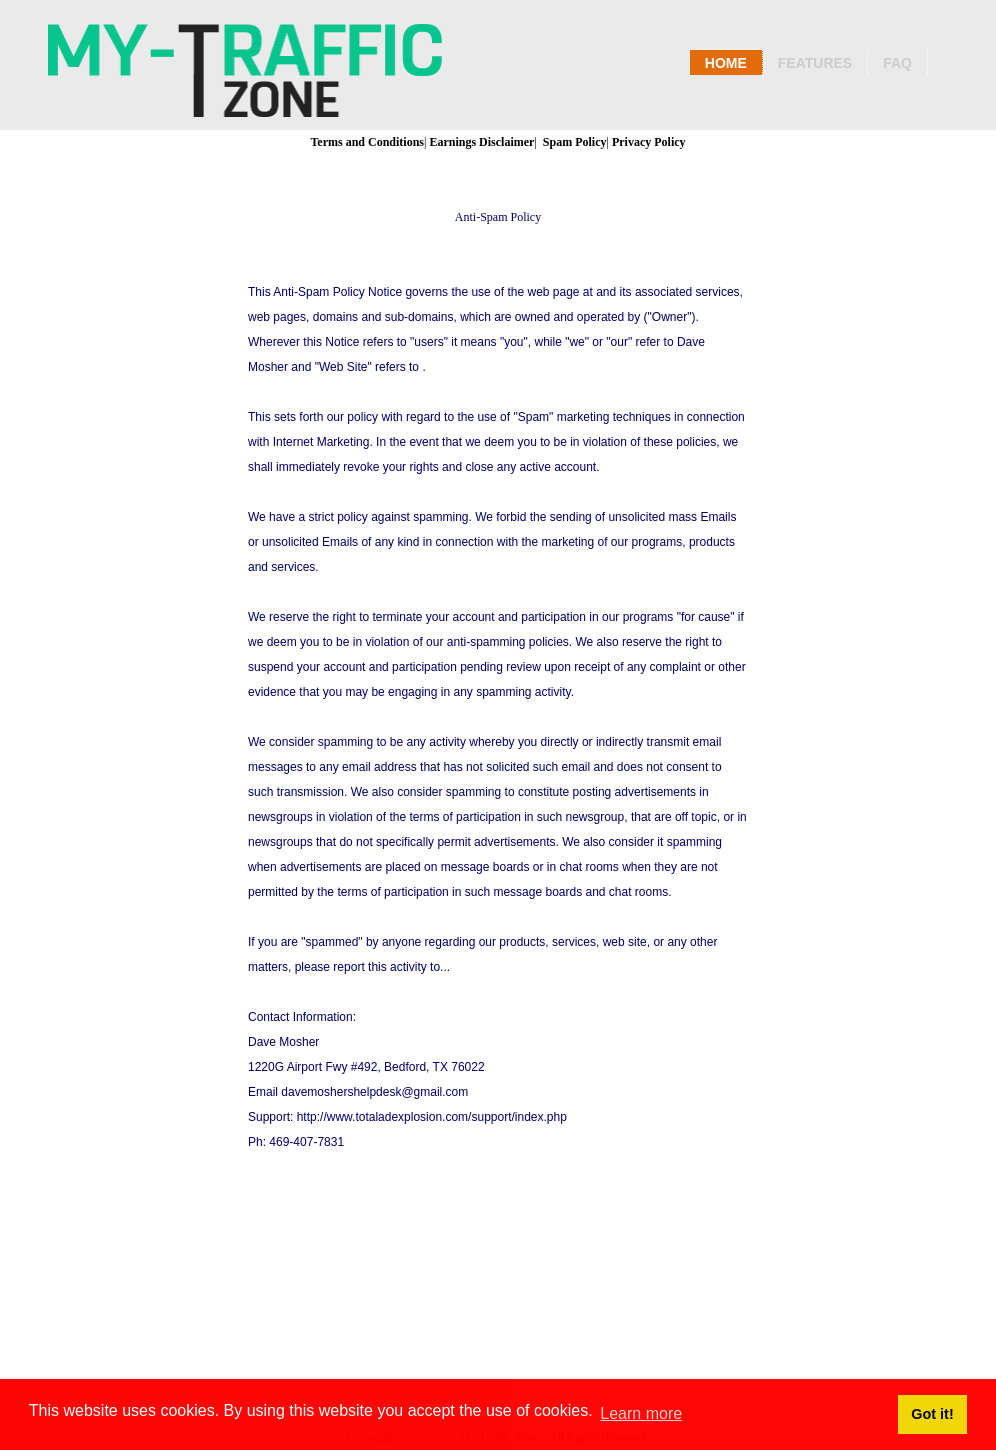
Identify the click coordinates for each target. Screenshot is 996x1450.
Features (815, 63)
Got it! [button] (932, 1414)
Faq (897, 63)
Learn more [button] (641, 1413)
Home (726, 63)
